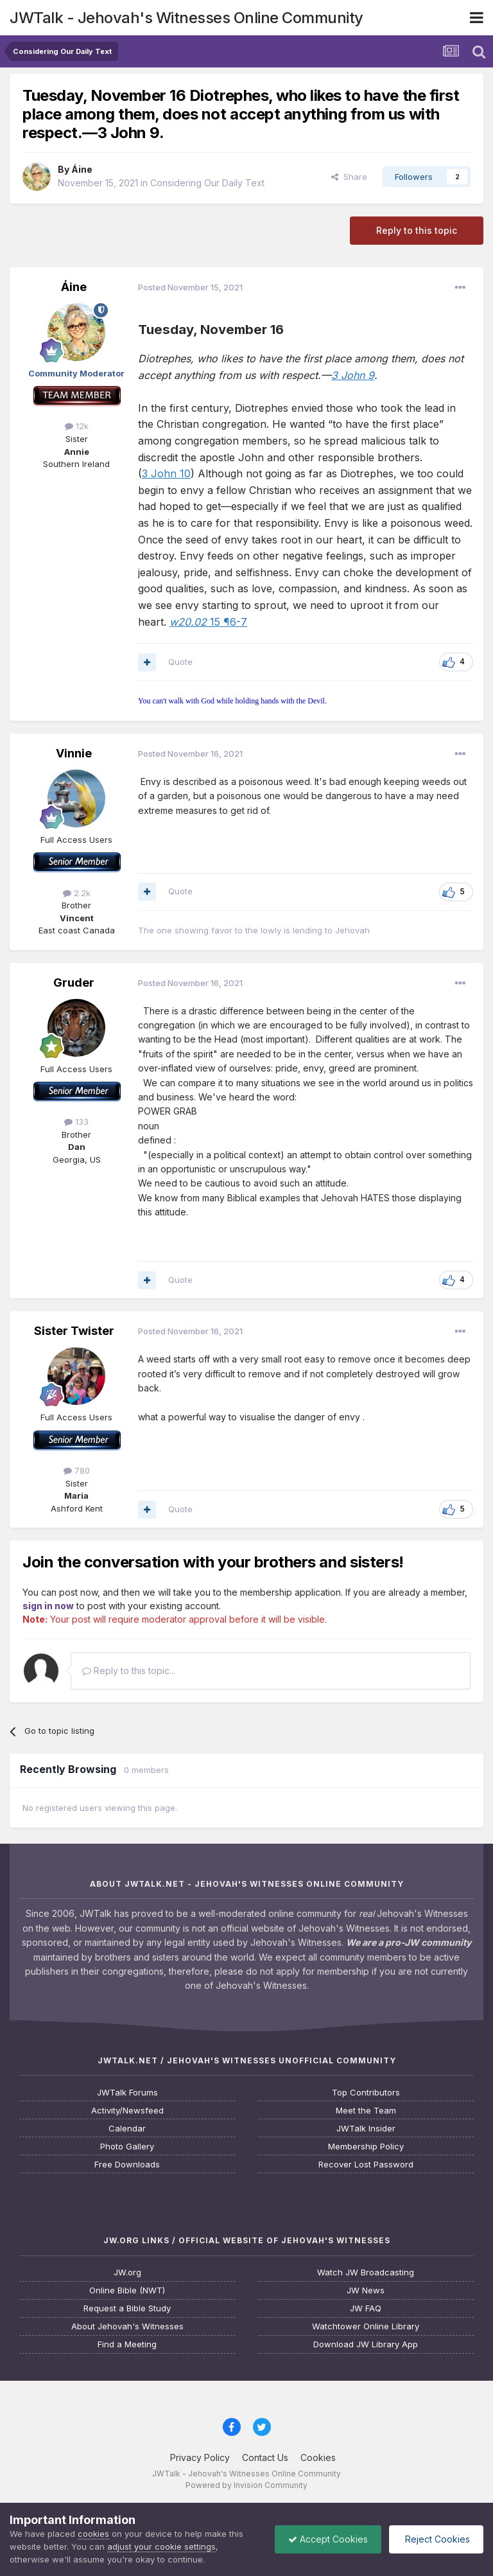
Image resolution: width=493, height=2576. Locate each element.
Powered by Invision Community (246, 2485)
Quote (180, 662)
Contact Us (265, 2457)
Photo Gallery (127, 2146)
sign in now (48, 1605)
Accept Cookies (328, 2539)
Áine (81, 169)
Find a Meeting (127, 2344)
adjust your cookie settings (161, 2546)
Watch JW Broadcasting (365, 2272)
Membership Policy (366, 2146)
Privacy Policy (200, 2457)
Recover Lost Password (365, 2164)
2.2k (77, 893)
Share (349, 177)
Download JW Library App (365, 2344)
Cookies (318, 2457)
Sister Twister (74, 1330)
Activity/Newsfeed (127, 2110)
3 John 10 (166, 473)
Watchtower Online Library (365, 2326)
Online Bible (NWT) (127, 2290)
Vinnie (74, 753)
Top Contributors (366, 2092)
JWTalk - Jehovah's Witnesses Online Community (186, 17)
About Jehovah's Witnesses (127, 2326)
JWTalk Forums (127, 2092)
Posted (190, 287)
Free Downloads (127, 2164)
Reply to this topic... (128, 1670)
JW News (366, 2290)
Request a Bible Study (127, 2308)
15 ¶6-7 (208, 621)
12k (77, 426)
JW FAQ (365, 2308)
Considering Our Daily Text (207, 182)
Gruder (73, 982)
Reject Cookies (436, 2539)
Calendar (127, 2128)
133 (76, 1121)
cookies (93, 2533)
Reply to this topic (416, 230)
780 (77, 1470)
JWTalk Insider (365, 2128)
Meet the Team (366, 2110)
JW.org (127, 2272)
